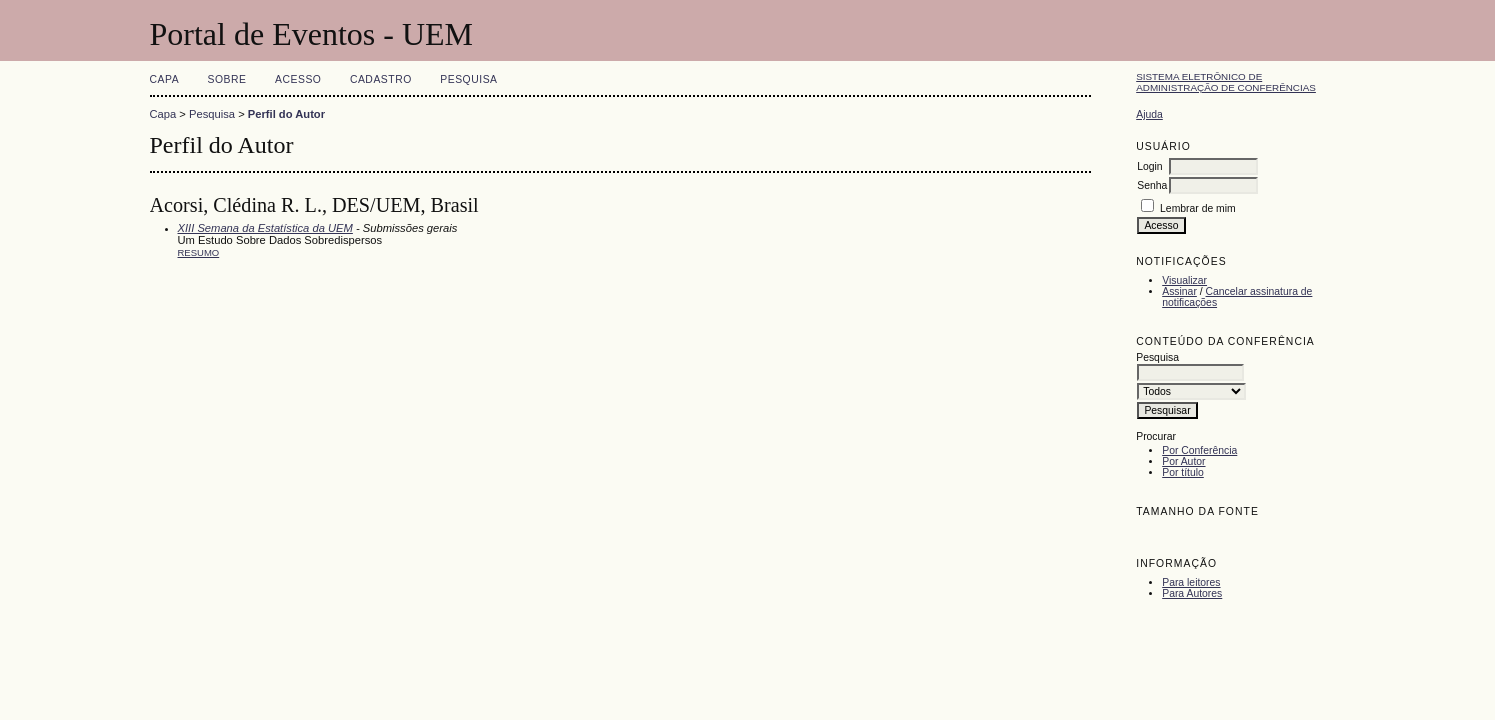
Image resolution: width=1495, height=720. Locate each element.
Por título (1183, 472)
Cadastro (381, 79)
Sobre (227, 79)
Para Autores (1192, 593)
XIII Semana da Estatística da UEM (265, 228)
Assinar (1179, 291)
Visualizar (1184, 280)
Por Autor (1183, 461)
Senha (1152, 185)
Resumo (199, 252)
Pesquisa (468, 79)
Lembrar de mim (1198, 208)
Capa (165, 79)
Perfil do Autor (286, 114)
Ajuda (1149, 114)
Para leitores (1191, 582)
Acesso (298, 79)
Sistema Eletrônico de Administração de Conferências (1226, 82)
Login (1149, 166)
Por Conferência (1199, 450)
